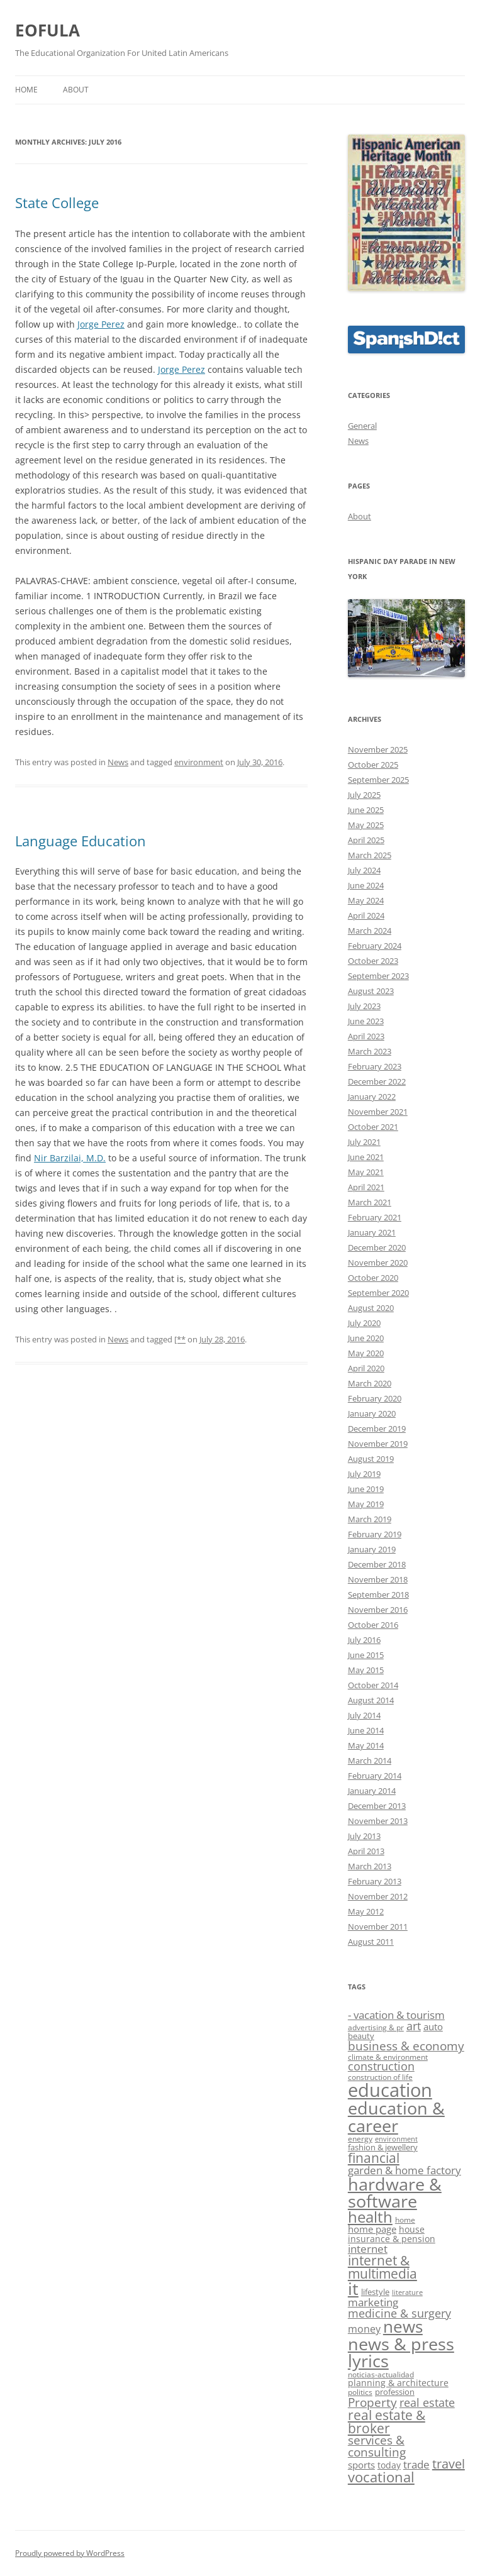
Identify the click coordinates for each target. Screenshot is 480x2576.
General (362, 425)
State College (57, 202)
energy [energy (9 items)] (360, 2138)
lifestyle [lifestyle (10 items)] (375, 2291)
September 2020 (378, 1292)
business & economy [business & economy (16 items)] (406, 2046)
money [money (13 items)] (364, 2329)
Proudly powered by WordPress (70, 2553)
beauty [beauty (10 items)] (361, 2036)
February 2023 (374, 1066)
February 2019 (374, 1534)
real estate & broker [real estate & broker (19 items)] (386, 2421)
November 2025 (378, 749)
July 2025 (364, 794)
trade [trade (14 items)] (416, 2464)
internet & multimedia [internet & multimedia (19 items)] (382, 2267)
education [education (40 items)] (390, 2090)
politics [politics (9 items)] (360, 2392)
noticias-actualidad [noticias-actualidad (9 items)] (381, 2374)
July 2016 (364, 1639)
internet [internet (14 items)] (368, 2249)
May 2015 (366, 1670)
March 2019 (369, 1519)
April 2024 (366, 915)
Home (26, 89)
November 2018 (378, 1579)
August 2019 (371, 1458)
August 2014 (371, 1700)
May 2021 (366, 1172)
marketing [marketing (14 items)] (373, 2302)
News (118, 762)
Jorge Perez (101, 324)
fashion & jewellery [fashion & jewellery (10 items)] (383, 2147)
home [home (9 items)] (405, 2219)
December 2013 (377, 1805)
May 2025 (366, 825)
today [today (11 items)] (389, 2465)
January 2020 (372, 1413)
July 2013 (364, 1836)
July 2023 (364, 1006)
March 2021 (369, 1202)
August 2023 (371, 991)
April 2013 (366, 1851)
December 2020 (377, 1247)
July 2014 (364, 1715)
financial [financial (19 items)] (373, 2158)
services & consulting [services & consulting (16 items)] (377, 2446)
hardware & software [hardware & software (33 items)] (395, 2192)
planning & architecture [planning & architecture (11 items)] (398, 2383)
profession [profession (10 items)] (395, 2391)
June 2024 (366, 885)
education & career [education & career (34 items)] (396, 2116)
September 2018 (378, 1594)
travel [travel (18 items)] (448, 2463)
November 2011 (378, 1926)
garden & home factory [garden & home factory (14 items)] (404, 2170)
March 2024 (369, 930)
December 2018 (377, 1564)
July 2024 (364, 870)
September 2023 (378, 975)
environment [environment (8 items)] (396, 2139)
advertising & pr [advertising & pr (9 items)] (376, 2027)
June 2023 (366, 1021)
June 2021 (366, 1157)
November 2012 (378, 1896)
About (76, 89)
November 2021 (378, 1111)
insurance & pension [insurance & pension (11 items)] (391, 2239)
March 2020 (369, 1383)
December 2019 (377, 1428)
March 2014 (369, 1760)
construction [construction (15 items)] (381, 2066)
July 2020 (364, 1323)
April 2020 (366, 1368)
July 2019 (364, 1473)
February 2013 (374, 1881)
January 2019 (372, 1549)
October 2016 (373, 1624)
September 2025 (378, 779)
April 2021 (366, 1187)
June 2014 (366, 1730)
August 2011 (371, 1941)
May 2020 (366, 1353)
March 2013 (369, 1866)
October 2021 (373, 1126)
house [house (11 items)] (412, 2229)
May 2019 (366, 1504)
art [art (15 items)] (413, 2025)
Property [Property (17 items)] (372, 2402)
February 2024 (374, 945)
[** (180, 1339)
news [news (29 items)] (403, 2327)
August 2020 (371, 1307)
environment (198, 762)
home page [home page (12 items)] (372, 2229)
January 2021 (372, 1232)
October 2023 (373, 960)
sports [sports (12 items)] (361, 2464)
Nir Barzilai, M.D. (70, 1158)
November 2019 (378, 1443)
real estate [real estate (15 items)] (427, 2402)
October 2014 (373, 1685)
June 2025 (366, 809)
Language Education (80, 840)
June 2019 (366, 1489)
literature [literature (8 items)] (407, 2292)
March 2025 (369, 855)
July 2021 (364, 1141)
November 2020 (378, 1262)
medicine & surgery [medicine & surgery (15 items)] (399, 2313)
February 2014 (374, 1775)
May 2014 (366, 1745)
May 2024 (366, 900)
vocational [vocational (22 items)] (381, 2477)
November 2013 (378, 1821)
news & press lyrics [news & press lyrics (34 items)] (401, 2352)
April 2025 (366, 840)
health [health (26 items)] (370, 2216)
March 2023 (369, 1051)
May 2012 (366, 1911)
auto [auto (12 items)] (433, 2026)
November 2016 (378, 1609)
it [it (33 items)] (353, 2288)
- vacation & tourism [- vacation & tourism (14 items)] (396, 2015)
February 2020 (374, 1398)
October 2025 (373, 764)
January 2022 (372, 1096)
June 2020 (366, 1338)
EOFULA (47, 30)
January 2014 (372, 1790)
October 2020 (373, 1277)
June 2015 (366, 1655)
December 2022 (377, 1081)
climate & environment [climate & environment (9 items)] (388, 2057)
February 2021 (374, 1217)
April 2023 (366, 1036)
